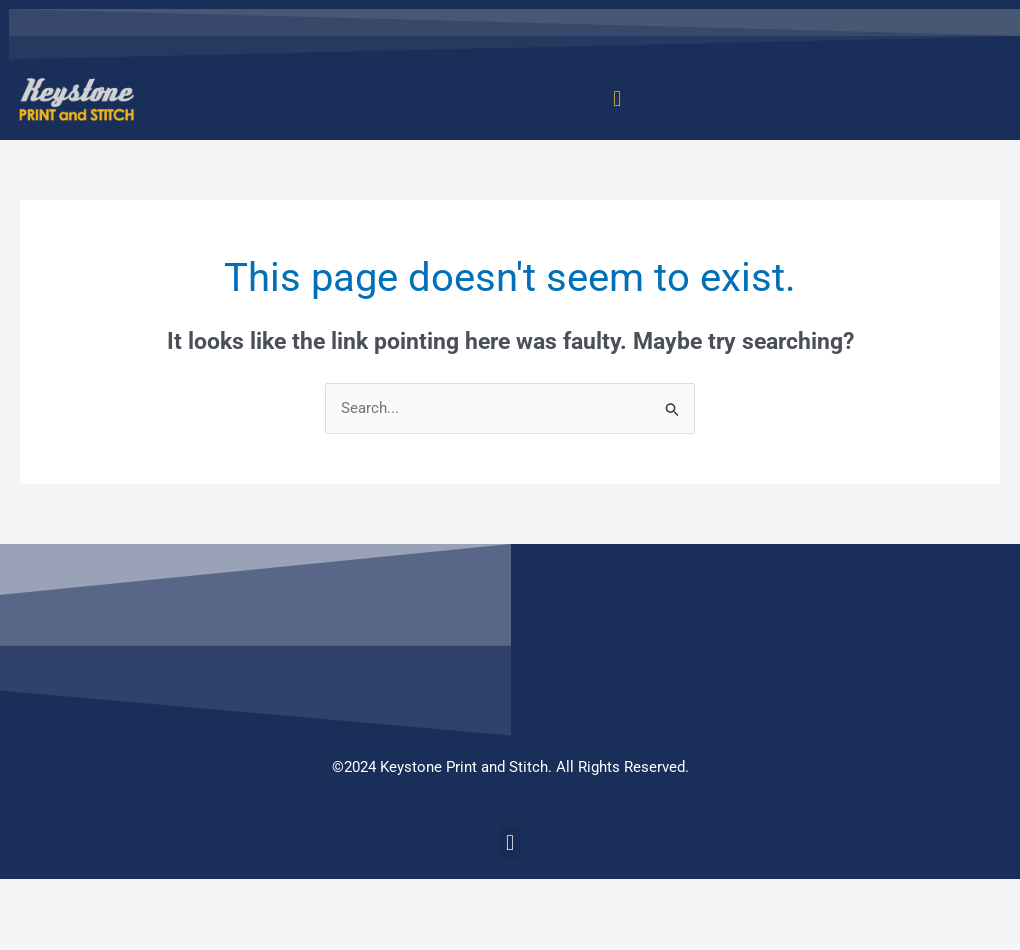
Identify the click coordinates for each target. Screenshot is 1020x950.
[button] (617, 99)
